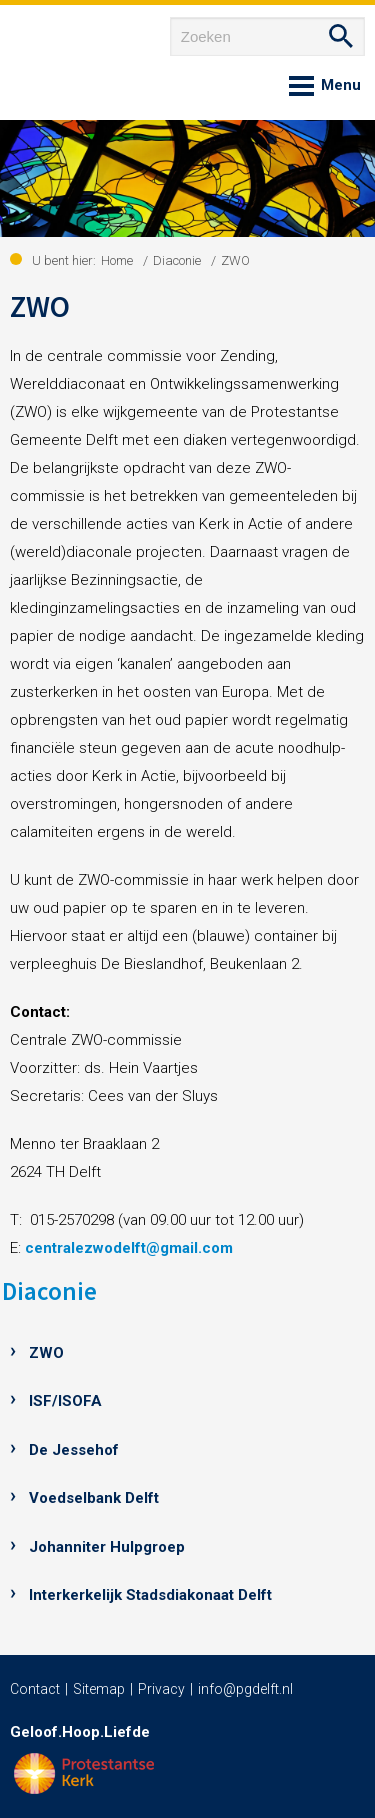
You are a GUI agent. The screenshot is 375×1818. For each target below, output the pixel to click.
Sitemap (99, 1689)
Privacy (161, 1689)
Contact (35, 1689)
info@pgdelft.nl (245, 1689)
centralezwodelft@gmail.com (129, 1248)
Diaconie (49, 1291)
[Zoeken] (267, 36)
